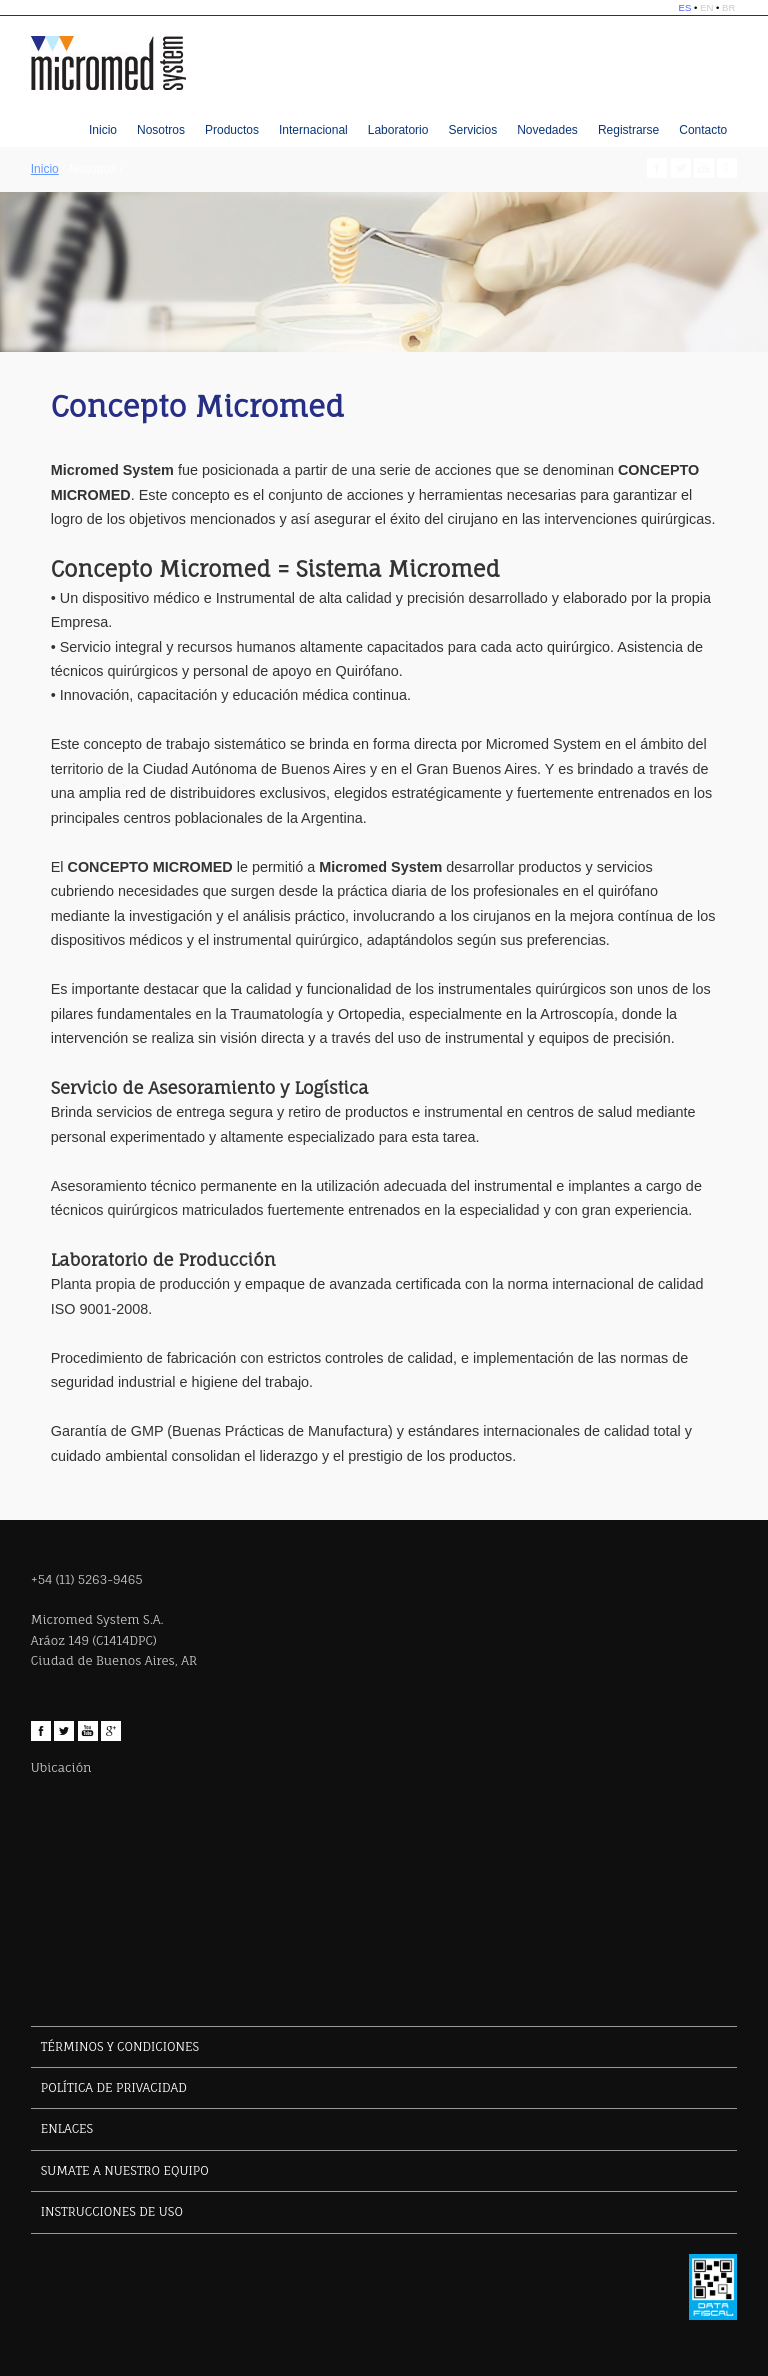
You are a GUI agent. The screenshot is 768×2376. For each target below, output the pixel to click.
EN (706, 7)
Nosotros (161, 130)
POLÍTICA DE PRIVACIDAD (114, 2087)
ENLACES (67, 2128)
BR (728, 7)
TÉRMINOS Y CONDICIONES (120, 2046)
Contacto (703, 130)
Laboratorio (398, 130)
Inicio (103, 130)
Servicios (472, 130)
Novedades (547, 130)
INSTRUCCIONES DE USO (112, 2211)
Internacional (313, 130)
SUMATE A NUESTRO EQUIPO (125, 2170)
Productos (232, 130)
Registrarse (628, 130)
